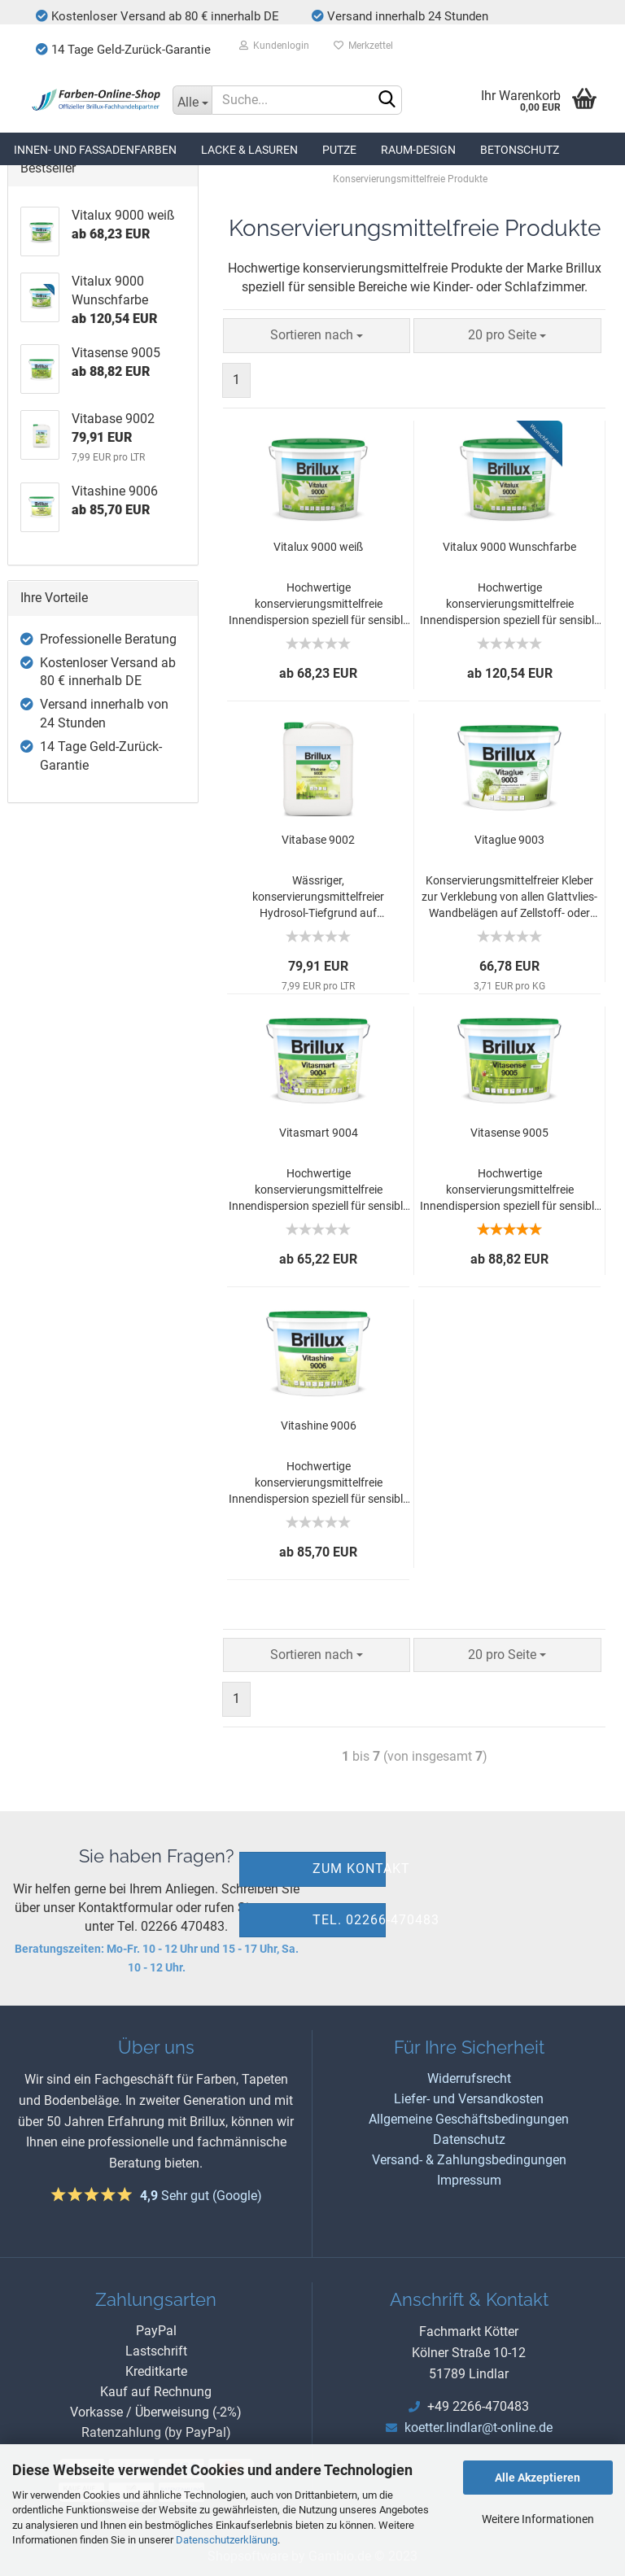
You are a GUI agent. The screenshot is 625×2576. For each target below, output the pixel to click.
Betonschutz (519, 149)
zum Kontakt (349, 1868)
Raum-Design (418, 149)
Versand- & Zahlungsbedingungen (469, 2160)
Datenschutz (469, 2139)
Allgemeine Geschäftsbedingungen (469, 2119)
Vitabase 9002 (318, 839)
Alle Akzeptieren (537, 2477)
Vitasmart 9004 (318, 1132)
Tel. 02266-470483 (349, 1920)
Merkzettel (363, 45)
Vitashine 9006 (318, 1425)
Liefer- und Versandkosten (469, 2099)
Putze (339, 149)
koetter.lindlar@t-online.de (478, 2427)
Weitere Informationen (538, 2519)
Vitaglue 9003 (509, 839)
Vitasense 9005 (509, 1132)
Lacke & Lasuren (249, 149)
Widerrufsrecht (469, 2078)
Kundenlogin (274, 45)
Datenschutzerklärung (227, 2540)
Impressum (469, 2180)
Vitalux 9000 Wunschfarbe (509, 546)
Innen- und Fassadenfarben (95, 149)
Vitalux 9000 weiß (318, 546)
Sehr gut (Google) (201, 2195)
